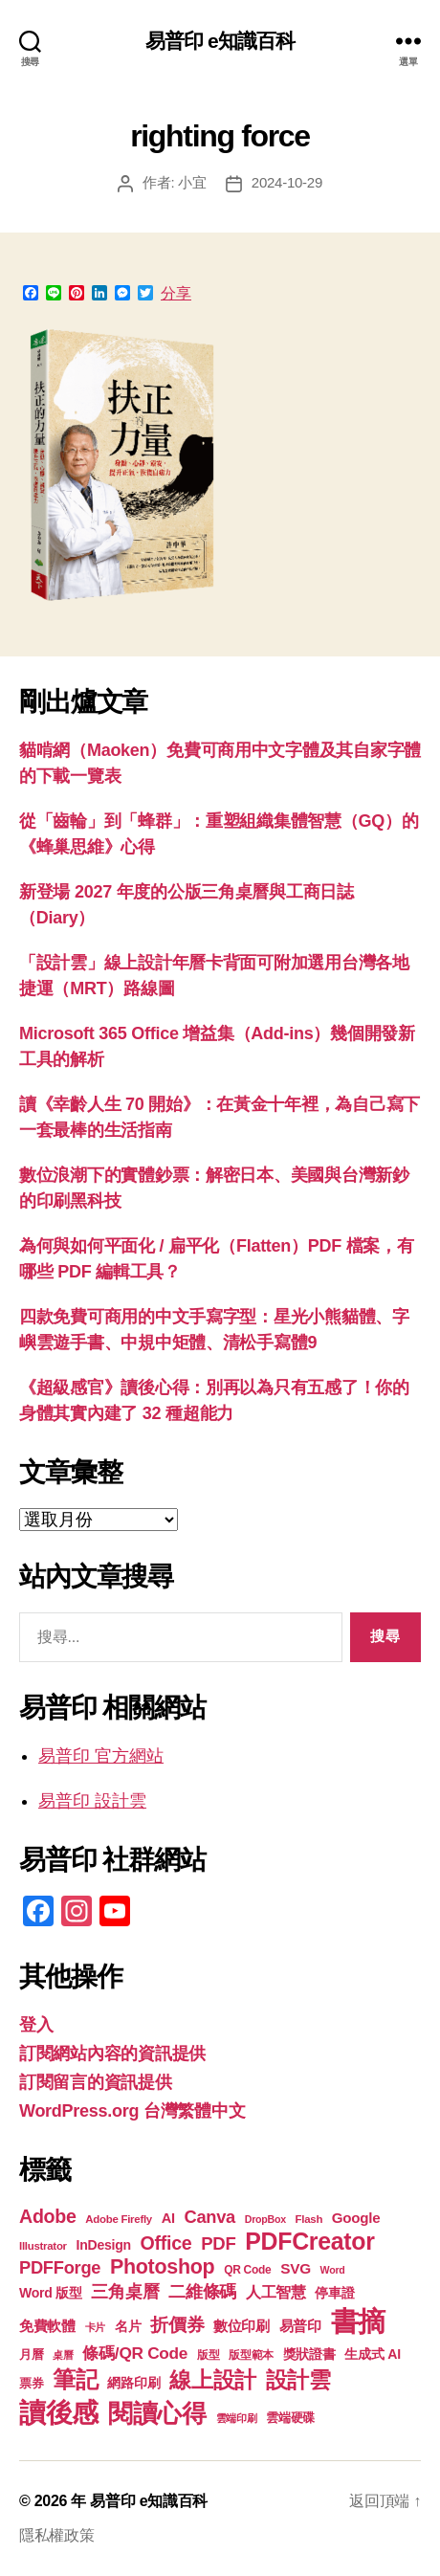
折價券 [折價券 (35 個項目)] (177, 2324)
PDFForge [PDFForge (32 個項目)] (59, 2267)
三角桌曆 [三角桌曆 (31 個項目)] (125, 2291)
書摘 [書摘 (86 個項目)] (358, 2321)
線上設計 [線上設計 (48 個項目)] (212, 2379)
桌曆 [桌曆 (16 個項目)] (63, 2355)
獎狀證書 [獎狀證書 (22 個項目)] (309, 2354)
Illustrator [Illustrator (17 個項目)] (43, 2246)
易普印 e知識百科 (220, 41)
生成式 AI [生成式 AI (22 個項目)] (372, 2354)
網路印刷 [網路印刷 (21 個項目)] (133, 2383)
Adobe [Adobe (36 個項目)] (48, 2216)
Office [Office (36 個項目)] (166, 2243)
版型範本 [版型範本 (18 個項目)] (251, 2355)
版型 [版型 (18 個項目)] (208, 2355)
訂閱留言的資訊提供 (95, 2082)
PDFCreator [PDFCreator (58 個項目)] (309, 2241)
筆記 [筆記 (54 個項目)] (75, 2379)
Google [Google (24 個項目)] (356, 2218)
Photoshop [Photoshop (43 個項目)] (162, 2266)
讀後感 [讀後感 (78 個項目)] (59, 2412)
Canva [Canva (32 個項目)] (209, 2217)
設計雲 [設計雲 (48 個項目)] (298, 2379)
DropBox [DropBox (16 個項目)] (265, 2219)
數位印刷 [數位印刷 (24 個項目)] (241, 2326)
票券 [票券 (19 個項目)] (31, 2383)
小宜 (192, 182)
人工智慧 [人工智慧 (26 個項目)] (276, 2292)
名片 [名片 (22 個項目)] (128, 2326)
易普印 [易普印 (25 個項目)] (300, 2326)
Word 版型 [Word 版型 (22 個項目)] (50, 2292)
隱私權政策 (57, 2535)
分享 (176, 293)
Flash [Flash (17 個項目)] (309, 2219)
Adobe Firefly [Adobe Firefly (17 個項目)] (118, 2219)
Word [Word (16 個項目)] (332, 2270)
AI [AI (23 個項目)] (168, 2218)
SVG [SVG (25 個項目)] (295, 2268)
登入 (36, 2024)
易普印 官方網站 (101, 1755)
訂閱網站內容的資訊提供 (112, 2053)
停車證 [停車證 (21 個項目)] (334, 2293)
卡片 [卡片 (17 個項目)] (95, 2327)
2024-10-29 (287, 182)
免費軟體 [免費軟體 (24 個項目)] (47, 2326)
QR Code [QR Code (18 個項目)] (247, 2269)
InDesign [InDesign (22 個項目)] (104, 2245)
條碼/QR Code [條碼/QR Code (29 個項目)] (134, 2353)
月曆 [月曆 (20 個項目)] (31, 2354)
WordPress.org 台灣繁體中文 (132, 2111)
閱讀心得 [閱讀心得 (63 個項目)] (157, 2413)
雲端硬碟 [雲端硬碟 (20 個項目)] (290, 2417)
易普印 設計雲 (92, 1800)
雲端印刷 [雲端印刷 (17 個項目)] (236, 2418)
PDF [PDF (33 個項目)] (218, 2243)
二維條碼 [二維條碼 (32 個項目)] (202, 2291)
